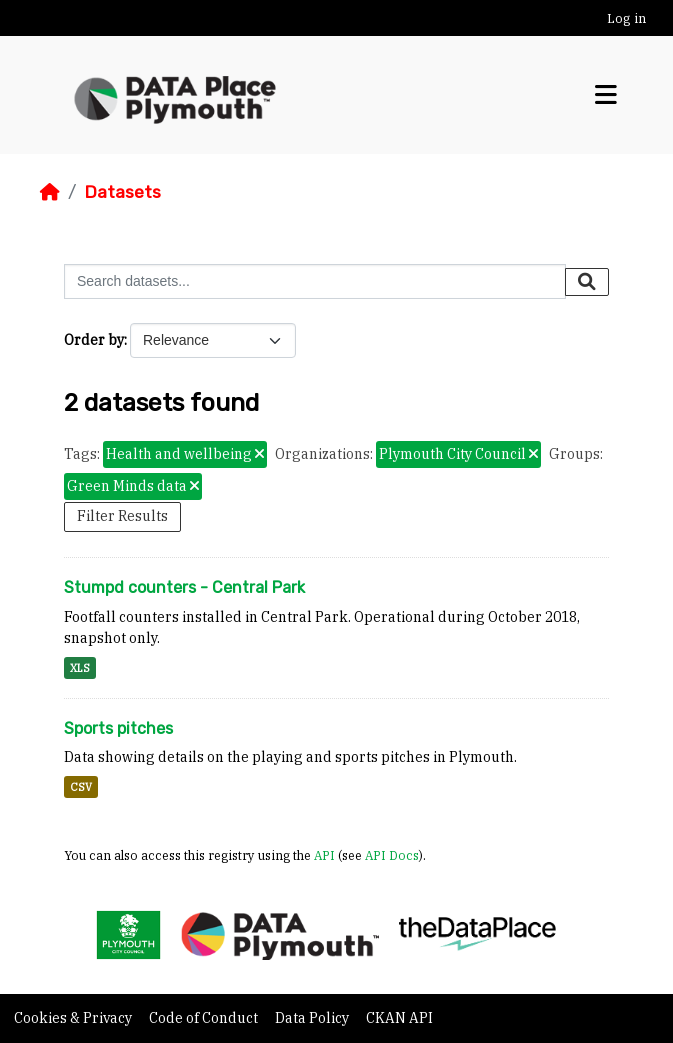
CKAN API (399, 1018)
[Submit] (587, 282)
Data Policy (313, 1018)
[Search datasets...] (315, 281)
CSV (81, 787)
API (324, 855)
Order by (94, 340)
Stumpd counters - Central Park (184, 587)
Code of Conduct (205, 1018)
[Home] (50, 192)
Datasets (122, 192)
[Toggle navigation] (606, 95)
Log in (626, 18)
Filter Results (122, 516)
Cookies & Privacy (74, 1018)
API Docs (392, 855)
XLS (80, 668)
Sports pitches (118, 728)
